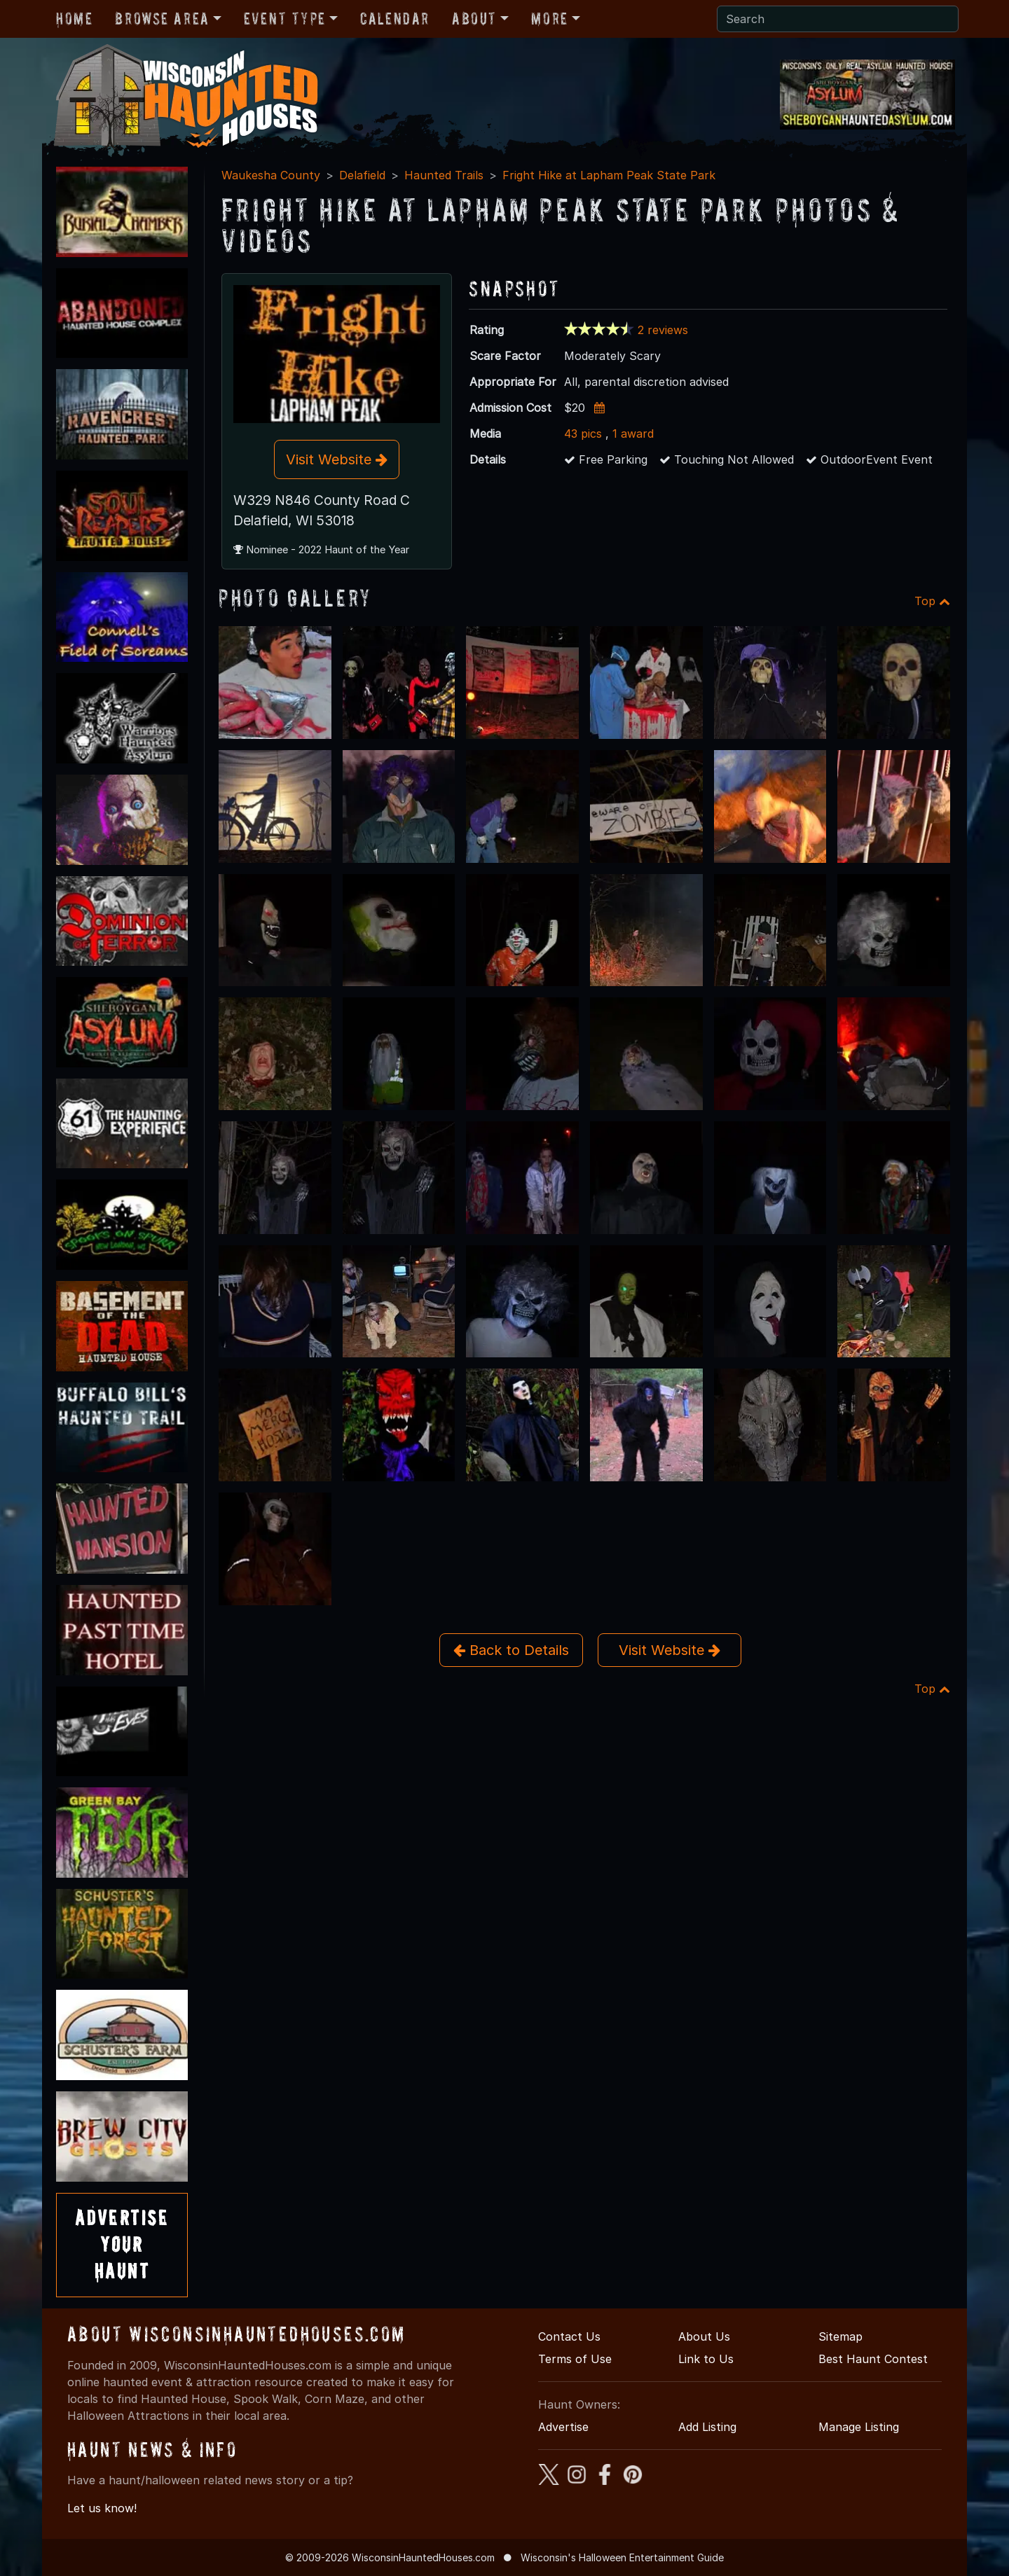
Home (74, 18)
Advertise (563, 2427)
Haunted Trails (443, 175)
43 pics (583, 434)
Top (932, 601)
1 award (633, 434)
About (474, 18)
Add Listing (707, 2427)
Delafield (362, 175)
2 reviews (663, 330)
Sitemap (840, 2336)
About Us (704, 2336)
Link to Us (706, 2359)
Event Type (285, 18)
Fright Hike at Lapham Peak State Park (608, 175)
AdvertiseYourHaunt (122, 2244)
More (549, 18)
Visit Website (336, 459)
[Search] (838, 19)
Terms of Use (575, 2359)
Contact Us (569, 2336)
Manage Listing (858, 2427)
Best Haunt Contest (873, 2359)
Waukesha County (270, 175)
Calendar (395, 18)
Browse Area (162, 18)
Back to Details (511, 1650)
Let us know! (102, 2508)
